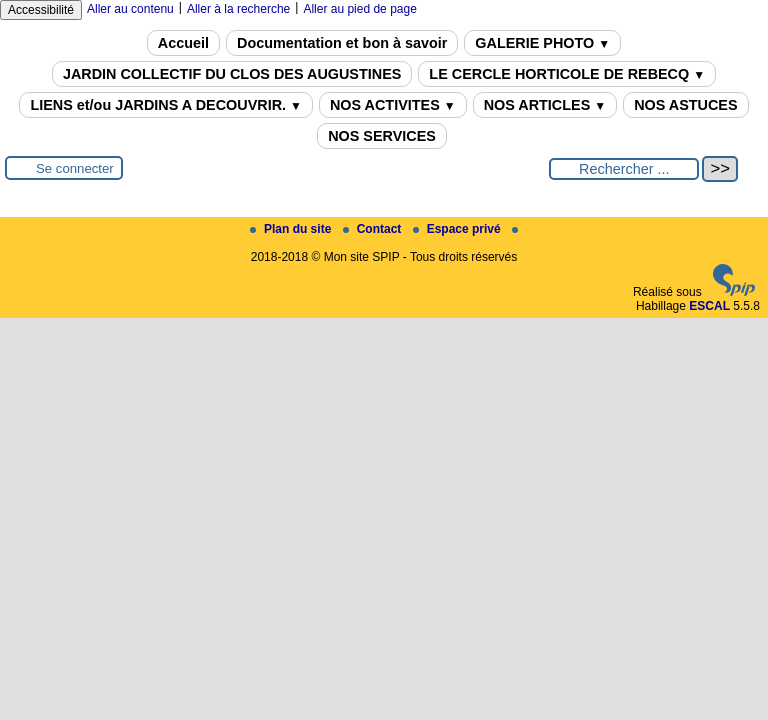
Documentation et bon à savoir (342, 43)
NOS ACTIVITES (393, 105)
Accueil (183, 43)
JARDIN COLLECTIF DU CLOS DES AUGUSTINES (232, 74)
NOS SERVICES (382, 136)
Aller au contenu (130, 9)
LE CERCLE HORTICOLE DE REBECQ (567, 74)
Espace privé (458, 229)
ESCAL (709, 306)
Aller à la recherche (238, 9)
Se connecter (75, 168)
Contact (374, 229)
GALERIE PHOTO (542, 43)
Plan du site (292, 229)
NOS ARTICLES (545, 105)
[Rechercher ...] (624, 169)
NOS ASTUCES (685, 105)
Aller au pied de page (359, 9)
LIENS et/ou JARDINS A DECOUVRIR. (165, 105)
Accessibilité (41, 10)
